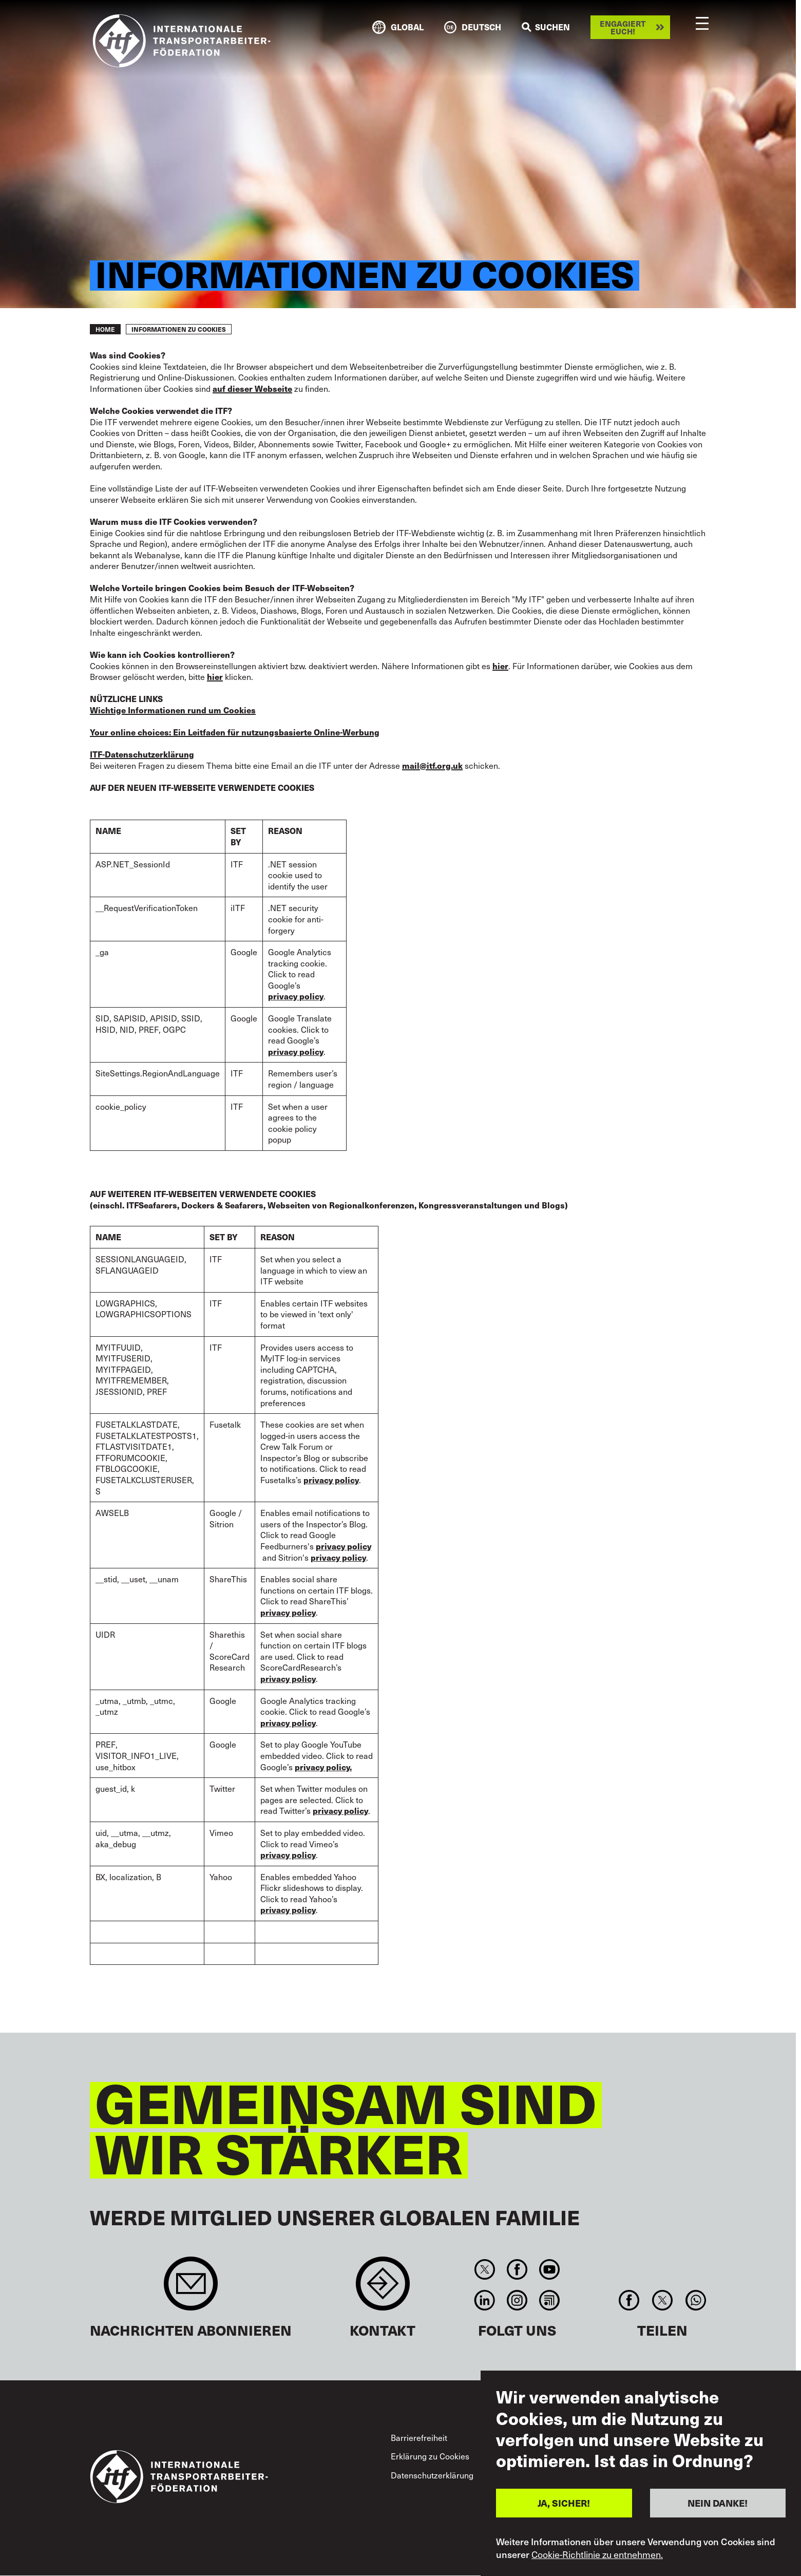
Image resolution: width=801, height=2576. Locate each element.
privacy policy (338, 1557)
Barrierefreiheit (419, 2437)
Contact (383, 2289)
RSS (550, 2300)
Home (105, 329)
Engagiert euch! (622, 27)
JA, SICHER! (564, 2502)
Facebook (517, 2269)
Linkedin (484, 2300)
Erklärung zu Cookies (430, 2456)
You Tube (550, 2269)
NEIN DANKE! (718, 2502)
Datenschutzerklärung (432, 2475)
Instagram (517, 2300)
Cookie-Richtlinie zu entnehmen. (597, 2554)
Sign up (191, 2289)
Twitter (484, 2269)
